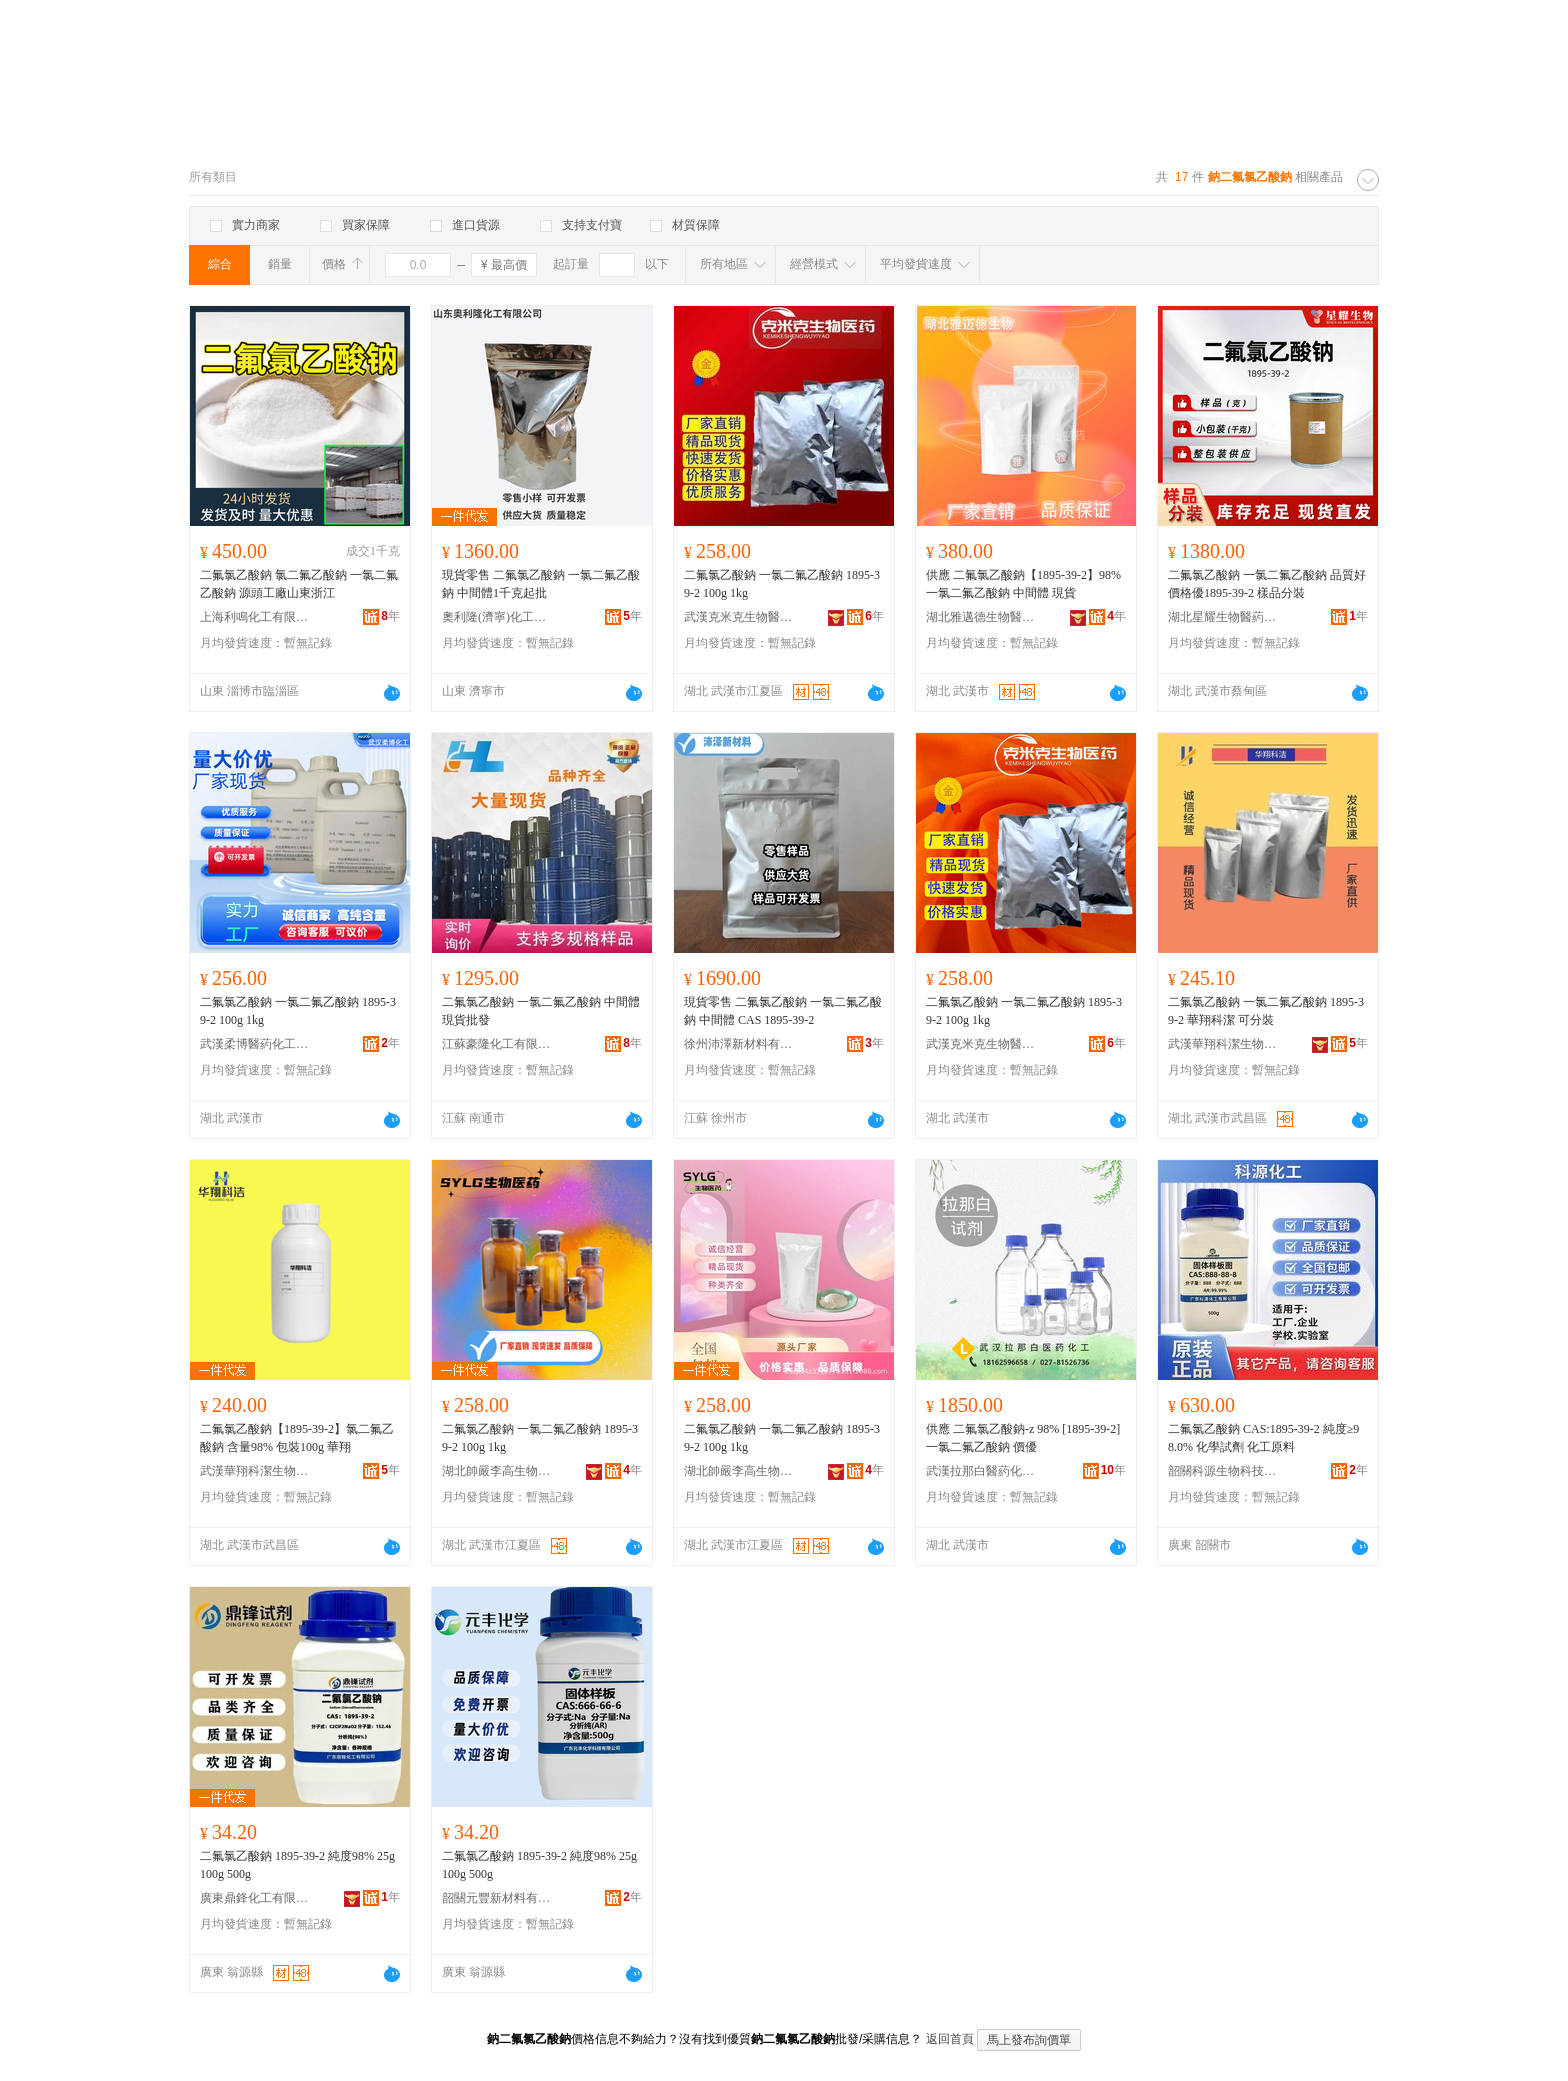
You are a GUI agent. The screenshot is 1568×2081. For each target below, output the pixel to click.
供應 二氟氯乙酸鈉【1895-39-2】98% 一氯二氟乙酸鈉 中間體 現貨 (1023, 584)
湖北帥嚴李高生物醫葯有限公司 (497, 1471)
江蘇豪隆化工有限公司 (497, 1044)
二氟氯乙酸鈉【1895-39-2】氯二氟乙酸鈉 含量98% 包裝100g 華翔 (297, 1438)
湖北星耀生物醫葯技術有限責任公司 (1223, 617)
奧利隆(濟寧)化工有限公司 (497, 617)
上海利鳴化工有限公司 (255, 617)
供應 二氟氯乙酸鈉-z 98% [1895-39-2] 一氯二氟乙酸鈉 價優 (1023, 1438)
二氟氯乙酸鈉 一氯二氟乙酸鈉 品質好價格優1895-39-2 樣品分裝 (1267, 584)
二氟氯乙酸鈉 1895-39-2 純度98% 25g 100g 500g (297, 1865)
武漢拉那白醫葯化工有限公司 (981, 1471)
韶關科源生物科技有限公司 (1223, 1471)
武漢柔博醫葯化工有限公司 (255, 1044)
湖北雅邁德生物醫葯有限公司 (981, 617)
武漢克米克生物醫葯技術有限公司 (739, 617)
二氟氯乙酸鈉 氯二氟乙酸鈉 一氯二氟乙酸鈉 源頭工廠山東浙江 (299, 584)
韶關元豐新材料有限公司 (497, 1898)
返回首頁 (950, 2039)
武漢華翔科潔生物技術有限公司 (1223, 1044)
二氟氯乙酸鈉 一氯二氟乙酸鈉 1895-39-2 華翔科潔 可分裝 (1266, 1011)
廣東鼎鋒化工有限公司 (255, 1898)
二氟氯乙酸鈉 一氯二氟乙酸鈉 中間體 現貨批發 (541, 1011)
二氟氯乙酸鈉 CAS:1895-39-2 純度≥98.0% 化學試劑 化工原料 (1263, 1438)
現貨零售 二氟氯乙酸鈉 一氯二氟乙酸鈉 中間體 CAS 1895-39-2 (783, 1011)
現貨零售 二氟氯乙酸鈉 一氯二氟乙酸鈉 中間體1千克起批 (541, 584)
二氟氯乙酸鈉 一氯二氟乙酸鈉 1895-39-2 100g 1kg (782, 584)
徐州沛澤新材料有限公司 (739, 1044)
